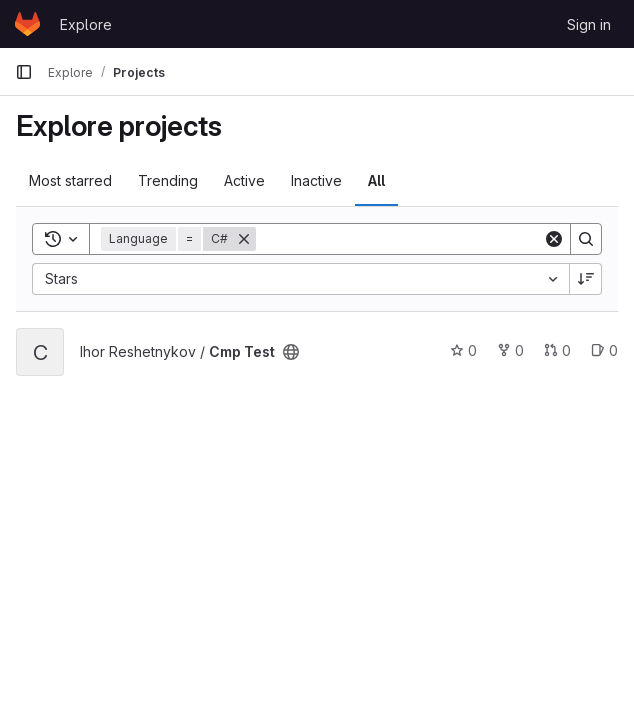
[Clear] (554, 239)
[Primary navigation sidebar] (24, 72)
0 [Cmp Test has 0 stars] (463, 350)
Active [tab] (244, 180)
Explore (86, 24)
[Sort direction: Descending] (586, 279)
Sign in (589, 24)
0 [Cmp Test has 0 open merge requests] (557, 350)
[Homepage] (27, 24)
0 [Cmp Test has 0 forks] (510, 350)
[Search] (399, 239)
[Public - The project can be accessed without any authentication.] (291, 352)
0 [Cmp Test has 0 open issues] (604, 350)
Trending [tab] (168, 180)
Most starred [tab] (70, 180)
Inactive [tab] (316, 180)
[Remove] (244, 239)
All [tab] (376, 180)
